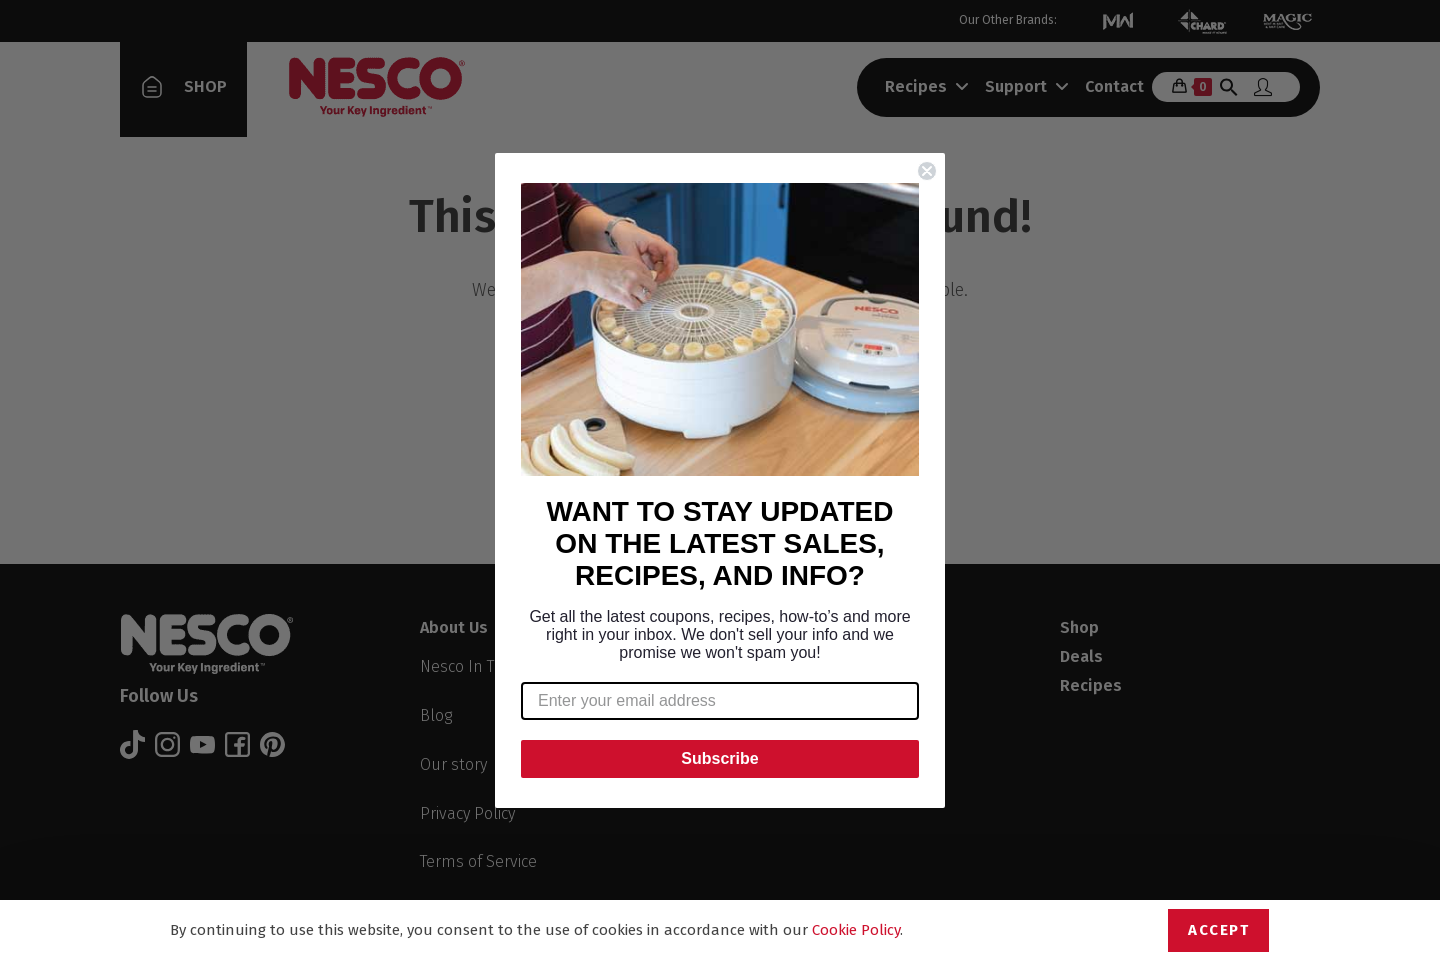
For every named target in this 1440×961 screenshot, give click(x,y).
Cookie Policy (856, 930)
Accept (1218, 930)
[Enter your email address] (720, 701)
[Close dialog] (927, 171)
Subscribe (719, 758)
